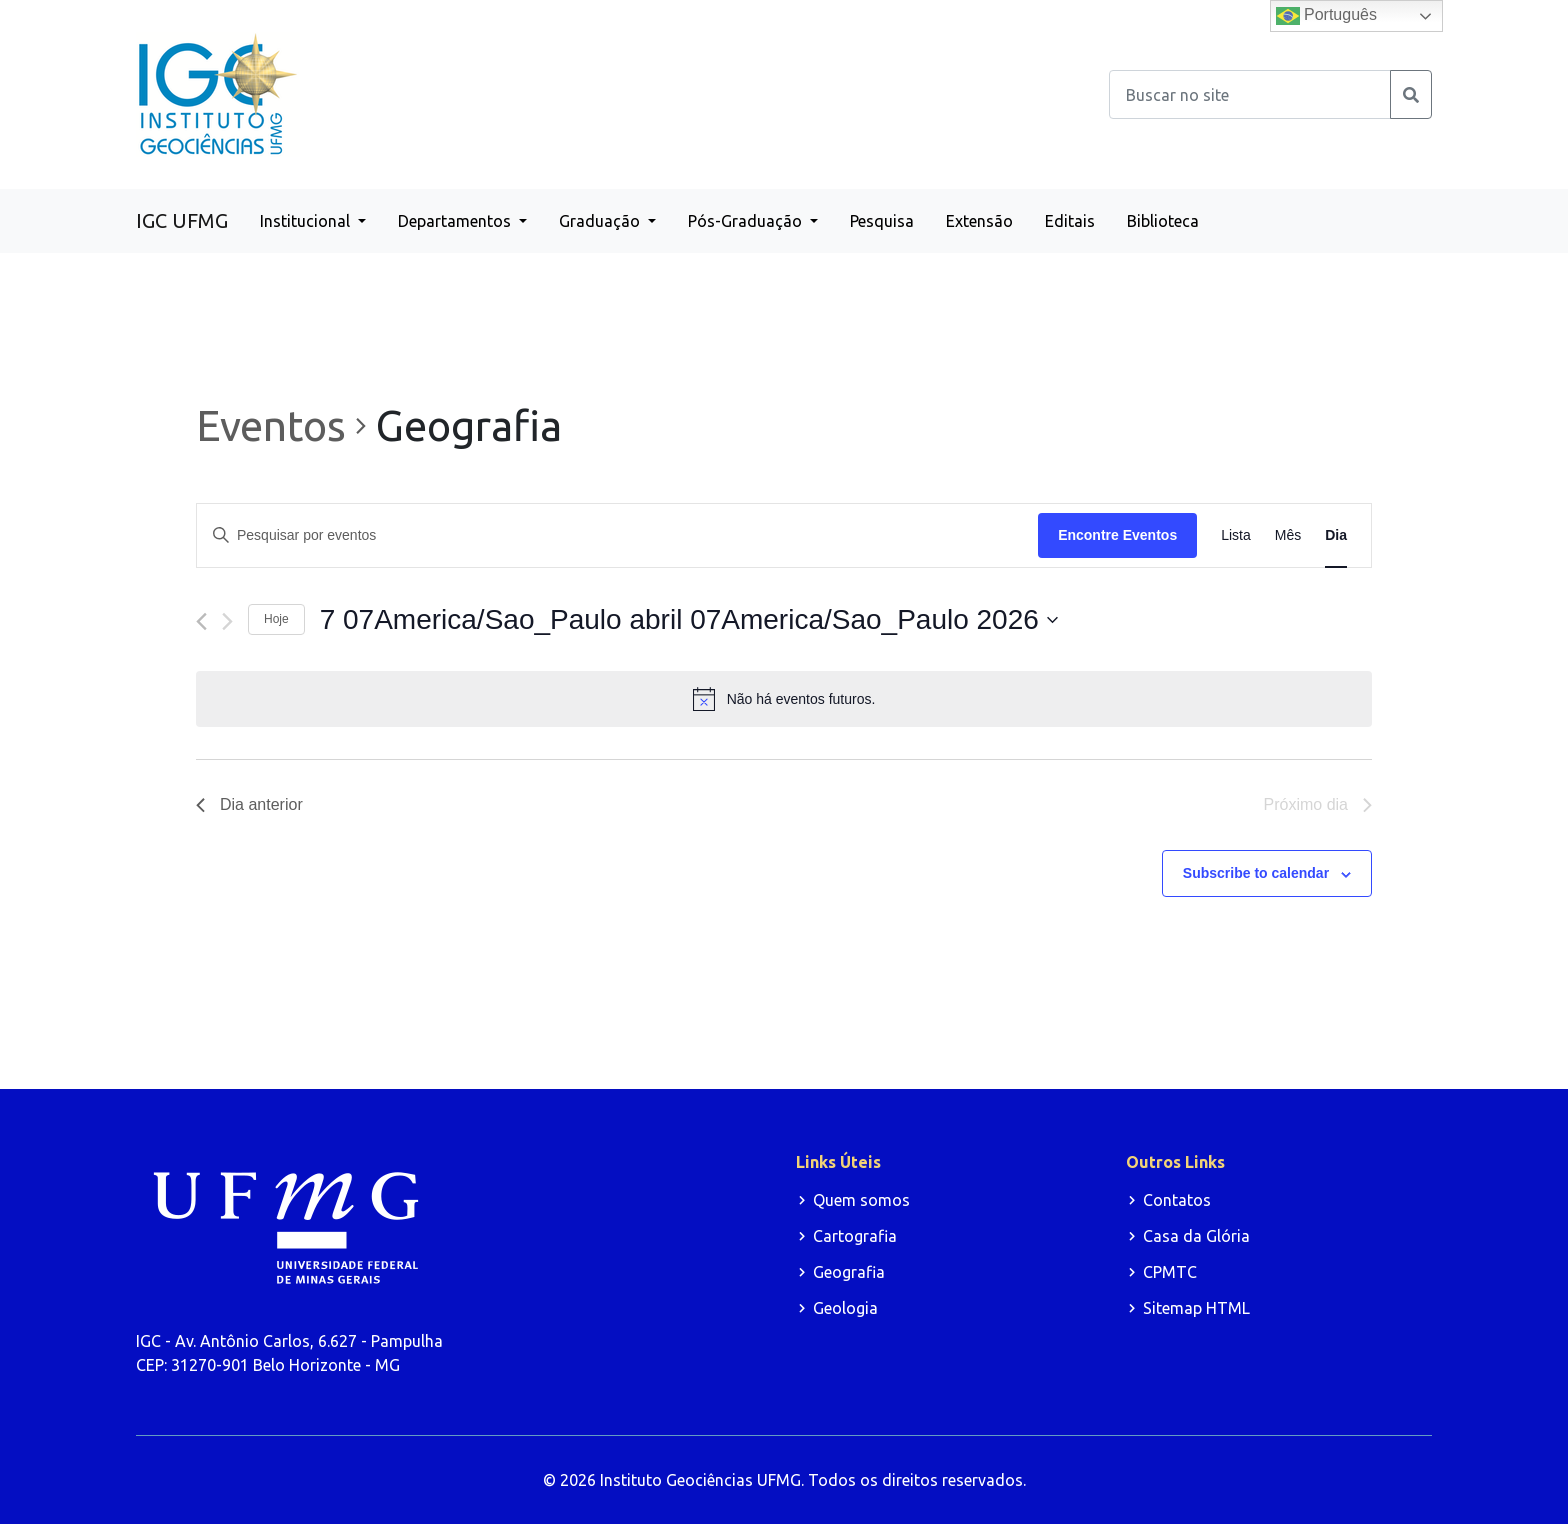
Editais (1070, 221)
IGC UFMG (182, 220)
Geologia (845, 1308)
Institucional (307, 221)
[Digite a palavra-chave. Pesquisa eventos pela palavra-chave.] (617, 535)
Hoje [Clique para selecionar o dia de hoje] (276, 619)
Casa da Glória (1196, 1236)
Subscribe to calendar (1256, 873)
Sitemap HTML (1196, 1308)
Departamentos (456, 221)
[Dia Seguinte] (227, 621)
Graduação (601, 221)
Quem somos (861, 1200)
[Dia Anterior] (201, 621)
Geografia (849, 1272)
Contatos (1177, 1200)
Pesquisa (882, 221)
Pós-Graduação (747, 221)
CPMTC (1170, 1272)
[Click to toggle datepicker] (689, 620)
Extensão (979, 221)
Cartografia (855, 1236)
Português (1326, 16)
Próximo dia (1318, 804)
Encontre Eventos (1117, 535)
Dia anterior (249, 804)
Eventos (271, 425)
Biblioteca (1163, 221)
